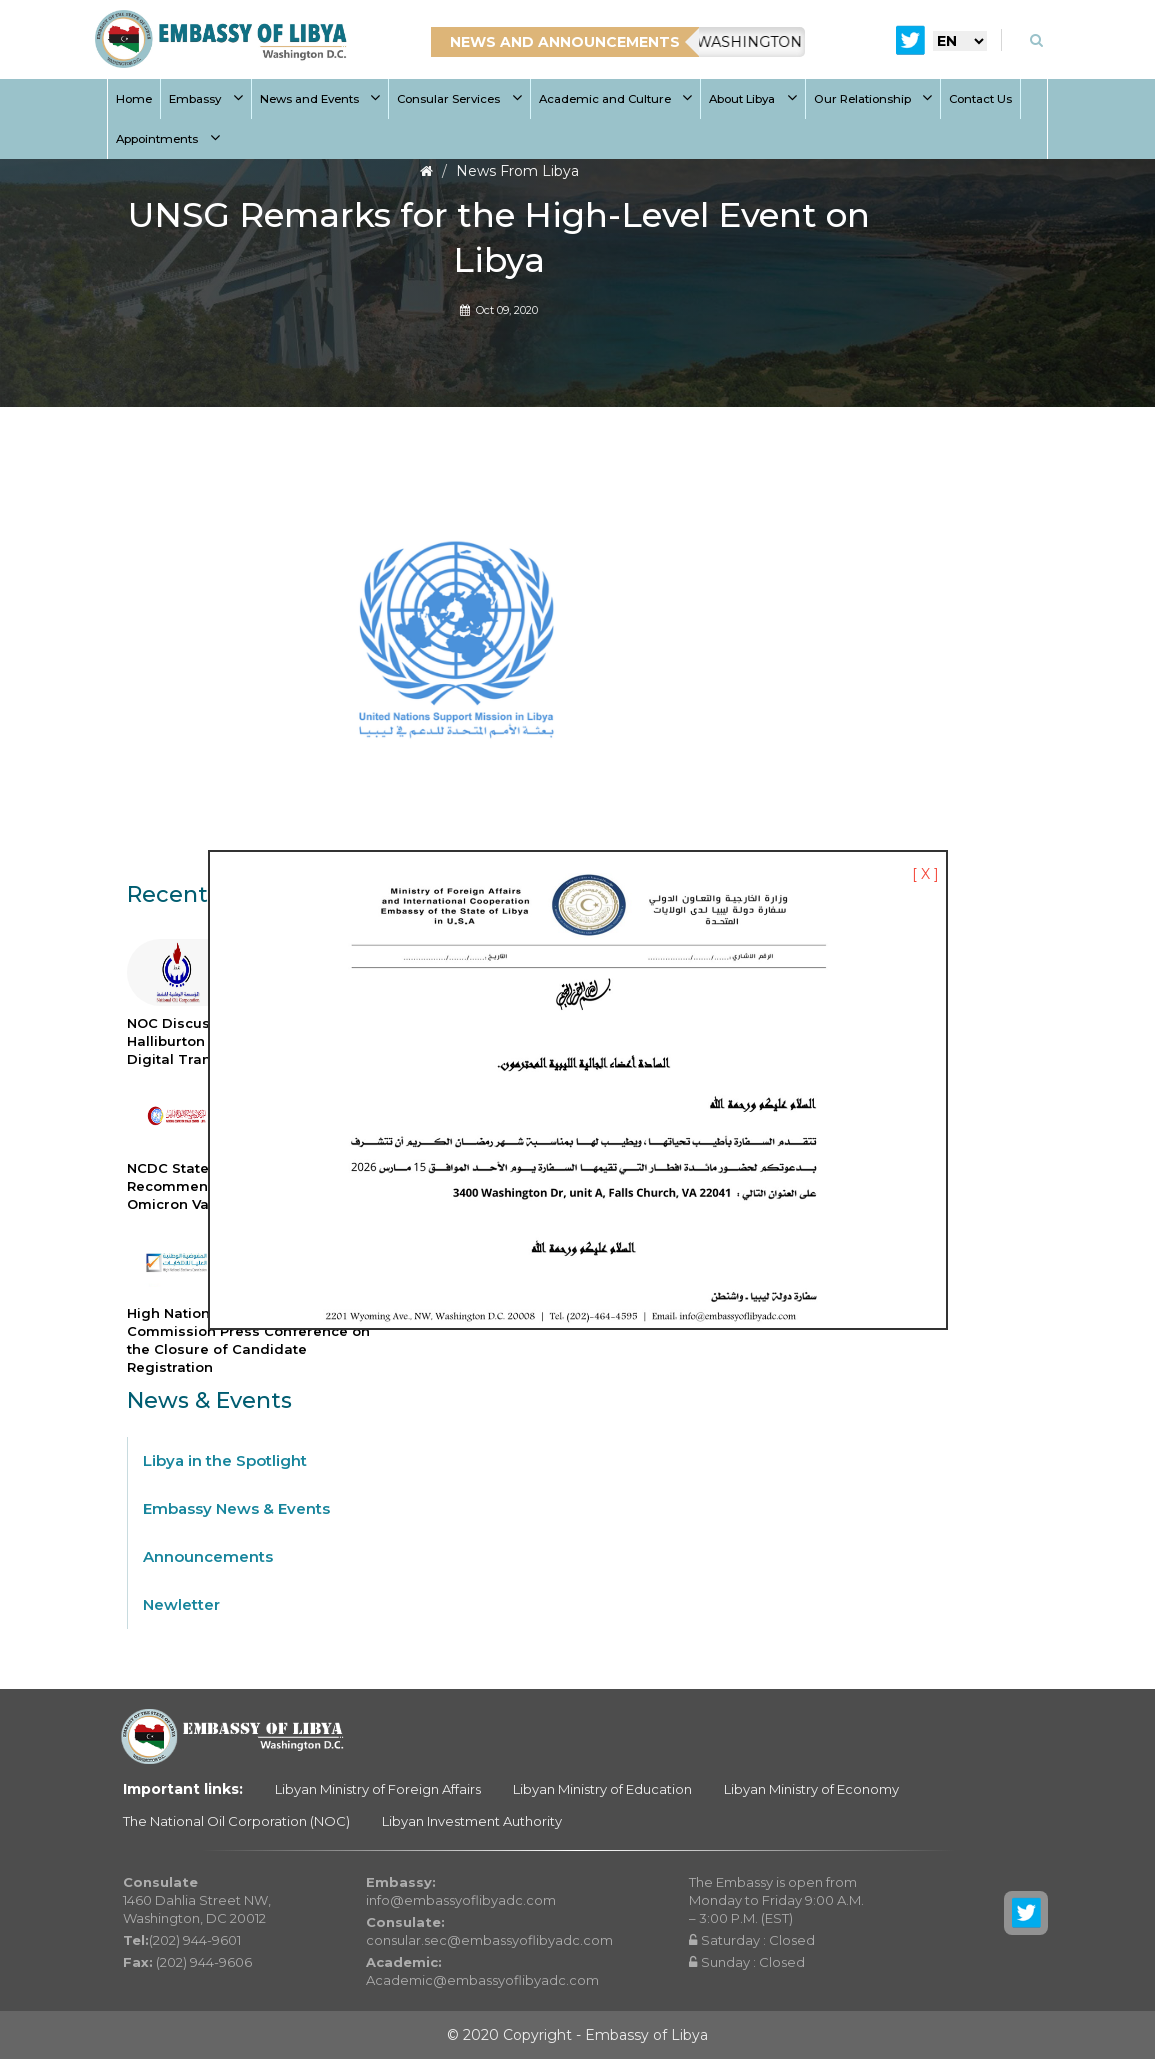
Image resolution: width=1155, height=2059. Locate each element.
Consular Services (459, 99)
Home (134, 99)
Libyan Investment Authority (472, 1821)
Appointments (168, 139)
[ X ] (925, 874)
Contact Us (980, 99)
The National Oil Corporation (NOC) (236, 1821)
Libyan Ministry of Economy (811, 1789)
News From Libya (517, 171)
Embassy (206, 99)
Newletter (181, 1604)
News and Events (320, 99)
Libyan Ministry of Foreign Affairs (378, 1789)
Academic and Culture (616, 99)
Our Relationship (873, 99)
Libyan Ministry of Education (602, 1789)
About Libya (753, 99)
